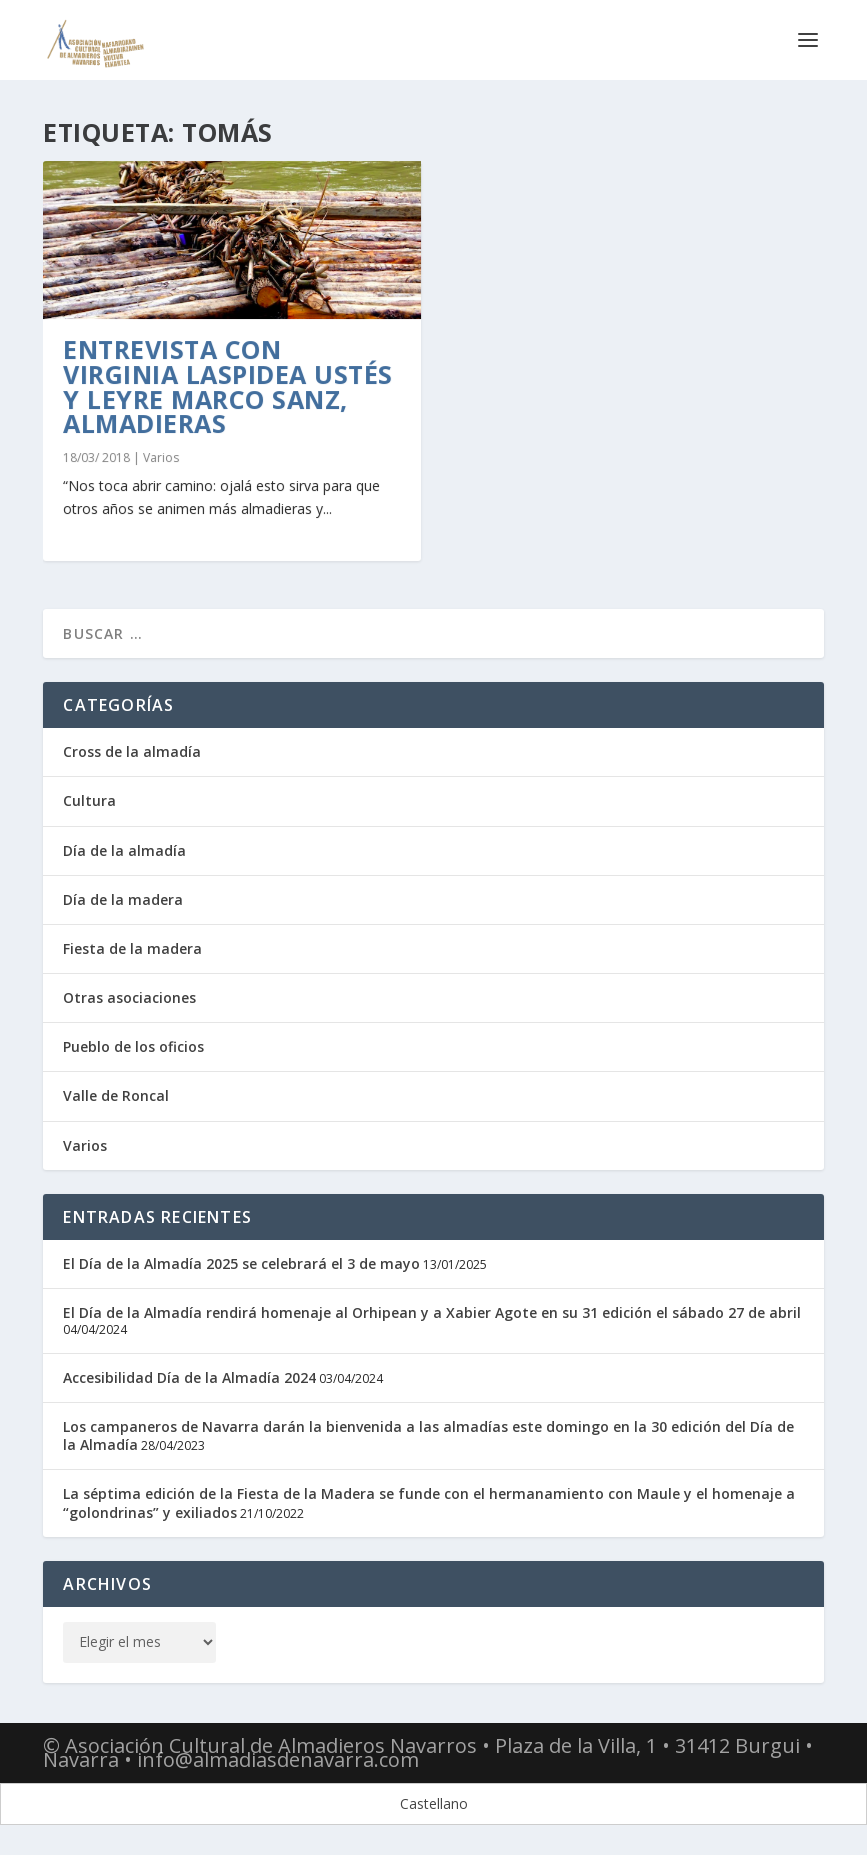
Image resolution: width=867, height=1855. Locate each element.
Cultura (89, 800)
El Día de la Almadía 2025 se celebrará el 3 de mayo (241, 1263)
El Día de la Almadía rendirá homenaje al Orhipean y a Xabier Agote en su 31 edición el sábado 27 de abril (432, 1312)
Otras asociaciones (129, 997)
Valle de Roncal (116, 1095)
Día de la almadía (124, 850)
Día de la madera (123, 899)
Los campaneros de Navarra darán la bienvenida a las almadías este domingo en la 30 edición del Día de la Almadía (428, 1435)
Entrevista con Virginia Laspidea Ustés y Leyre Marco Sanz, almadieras (228, 386)
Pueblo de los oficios (133, 1046)
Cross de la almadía (132, 751)
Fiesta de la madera (132, 948)
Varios (161, 457)
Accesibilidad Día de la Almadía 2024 (189, 1377)
